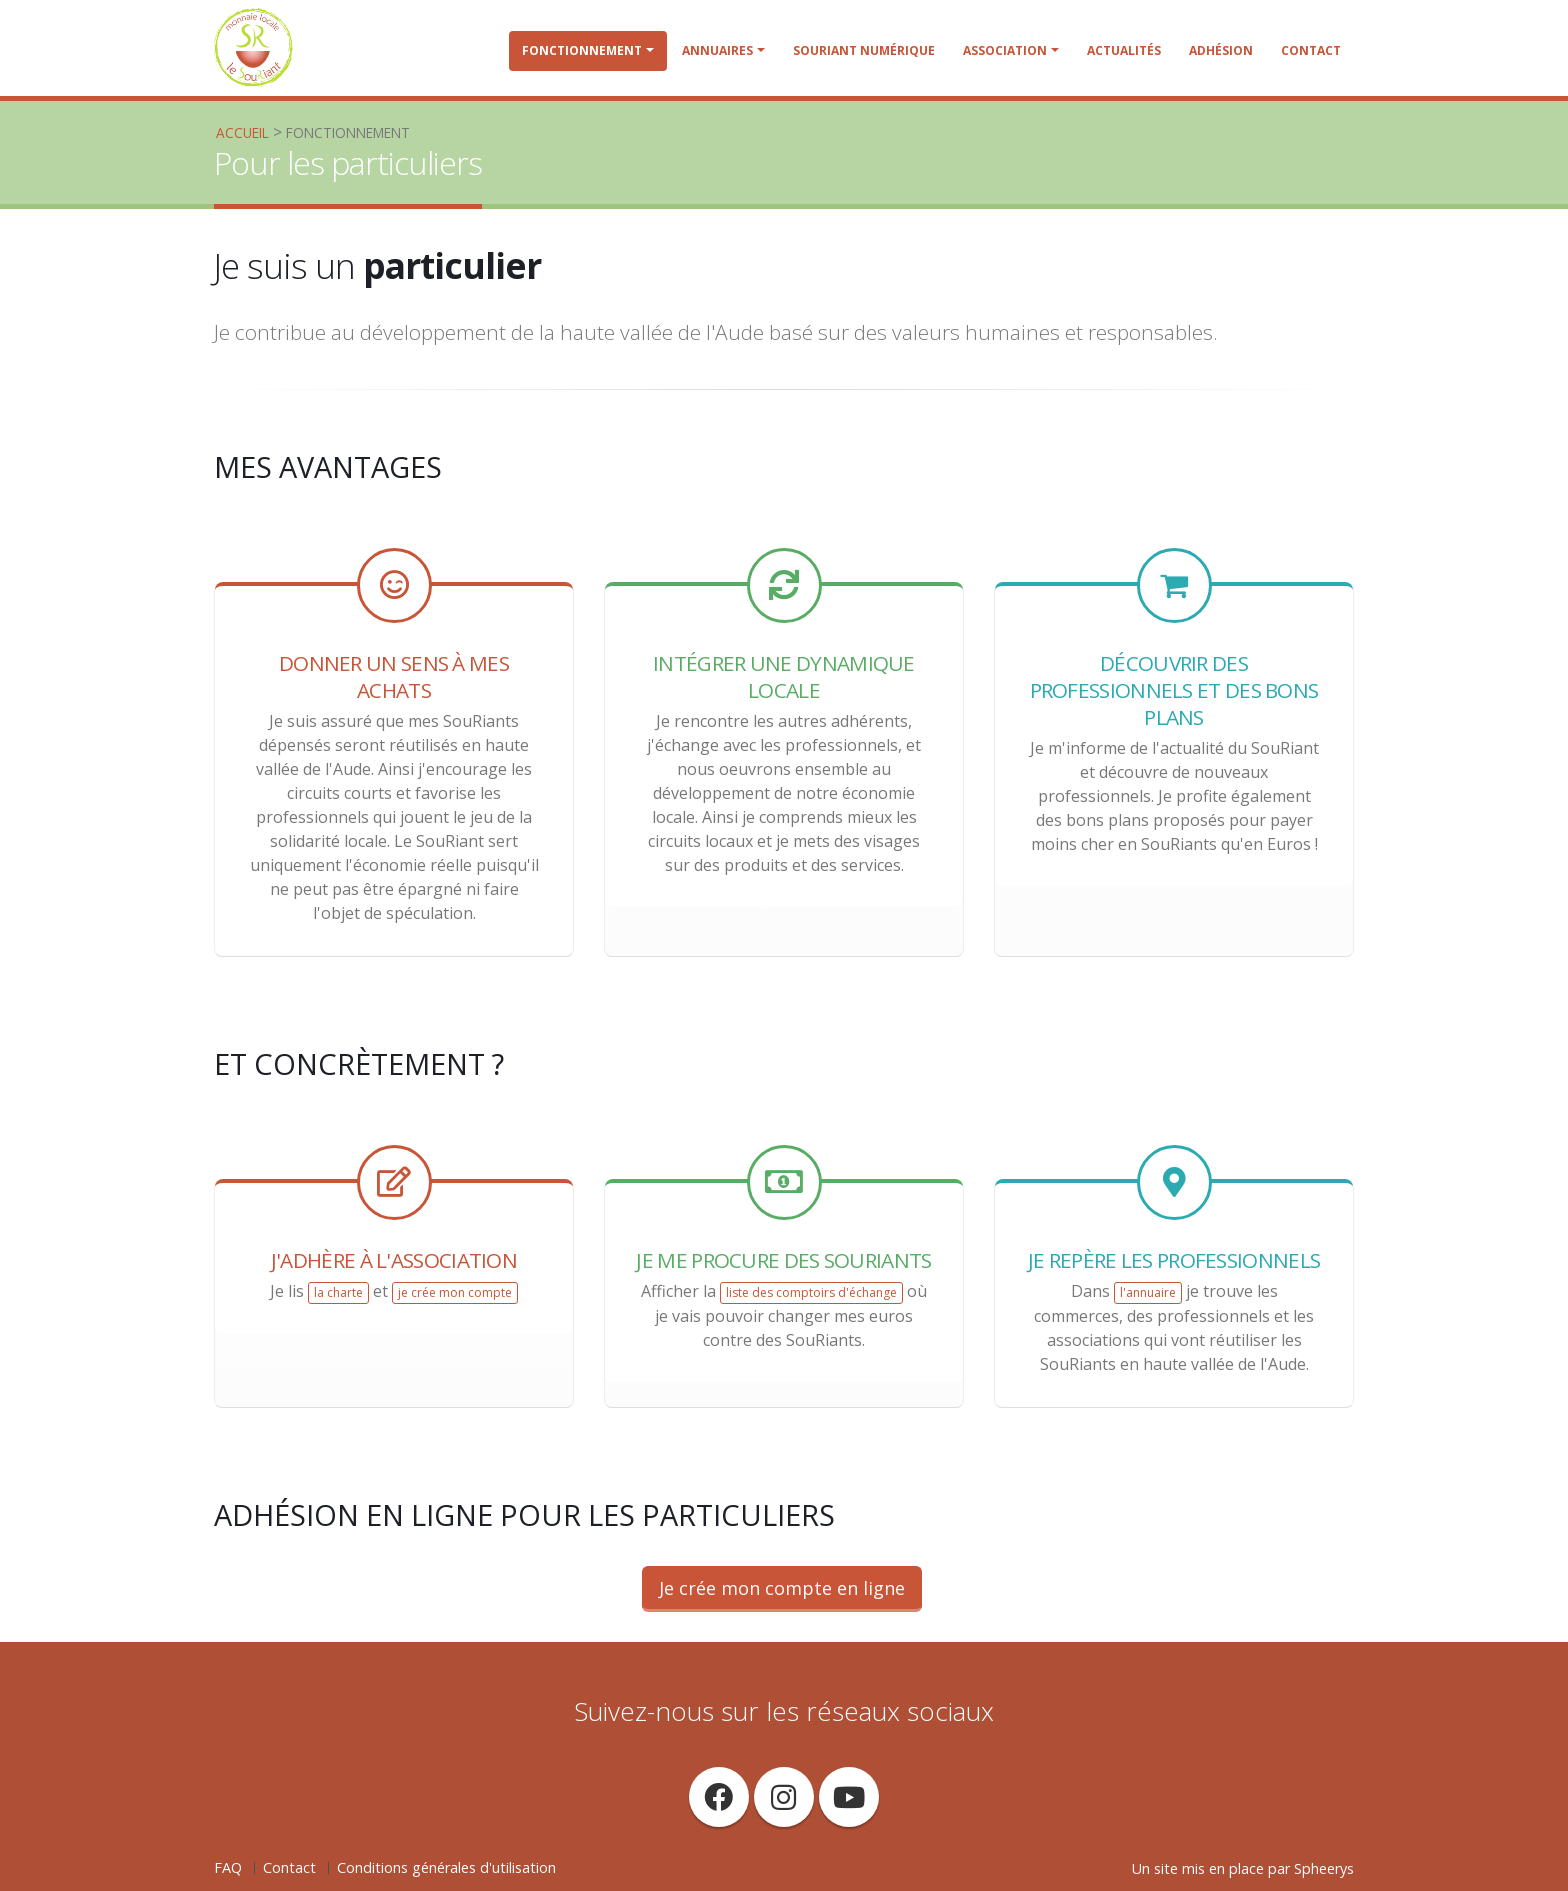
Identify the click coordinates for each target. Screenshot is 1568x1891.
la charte (338, 1292)
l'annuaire (1148, 1292)
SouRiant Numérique (864, 50)
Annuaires (717, 50)
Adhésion (1221, 50)
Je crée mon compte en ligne (782, 1588)
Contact (1311, 50)
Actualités (1124, 50)
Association (1005, 50)
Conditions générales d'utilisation (446, 1867)
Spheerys (1324, 1868)
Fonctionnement (582, 50)
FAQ (228, 1867)
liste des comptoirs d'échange (811, 1292)
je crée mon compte (455, 1292)
